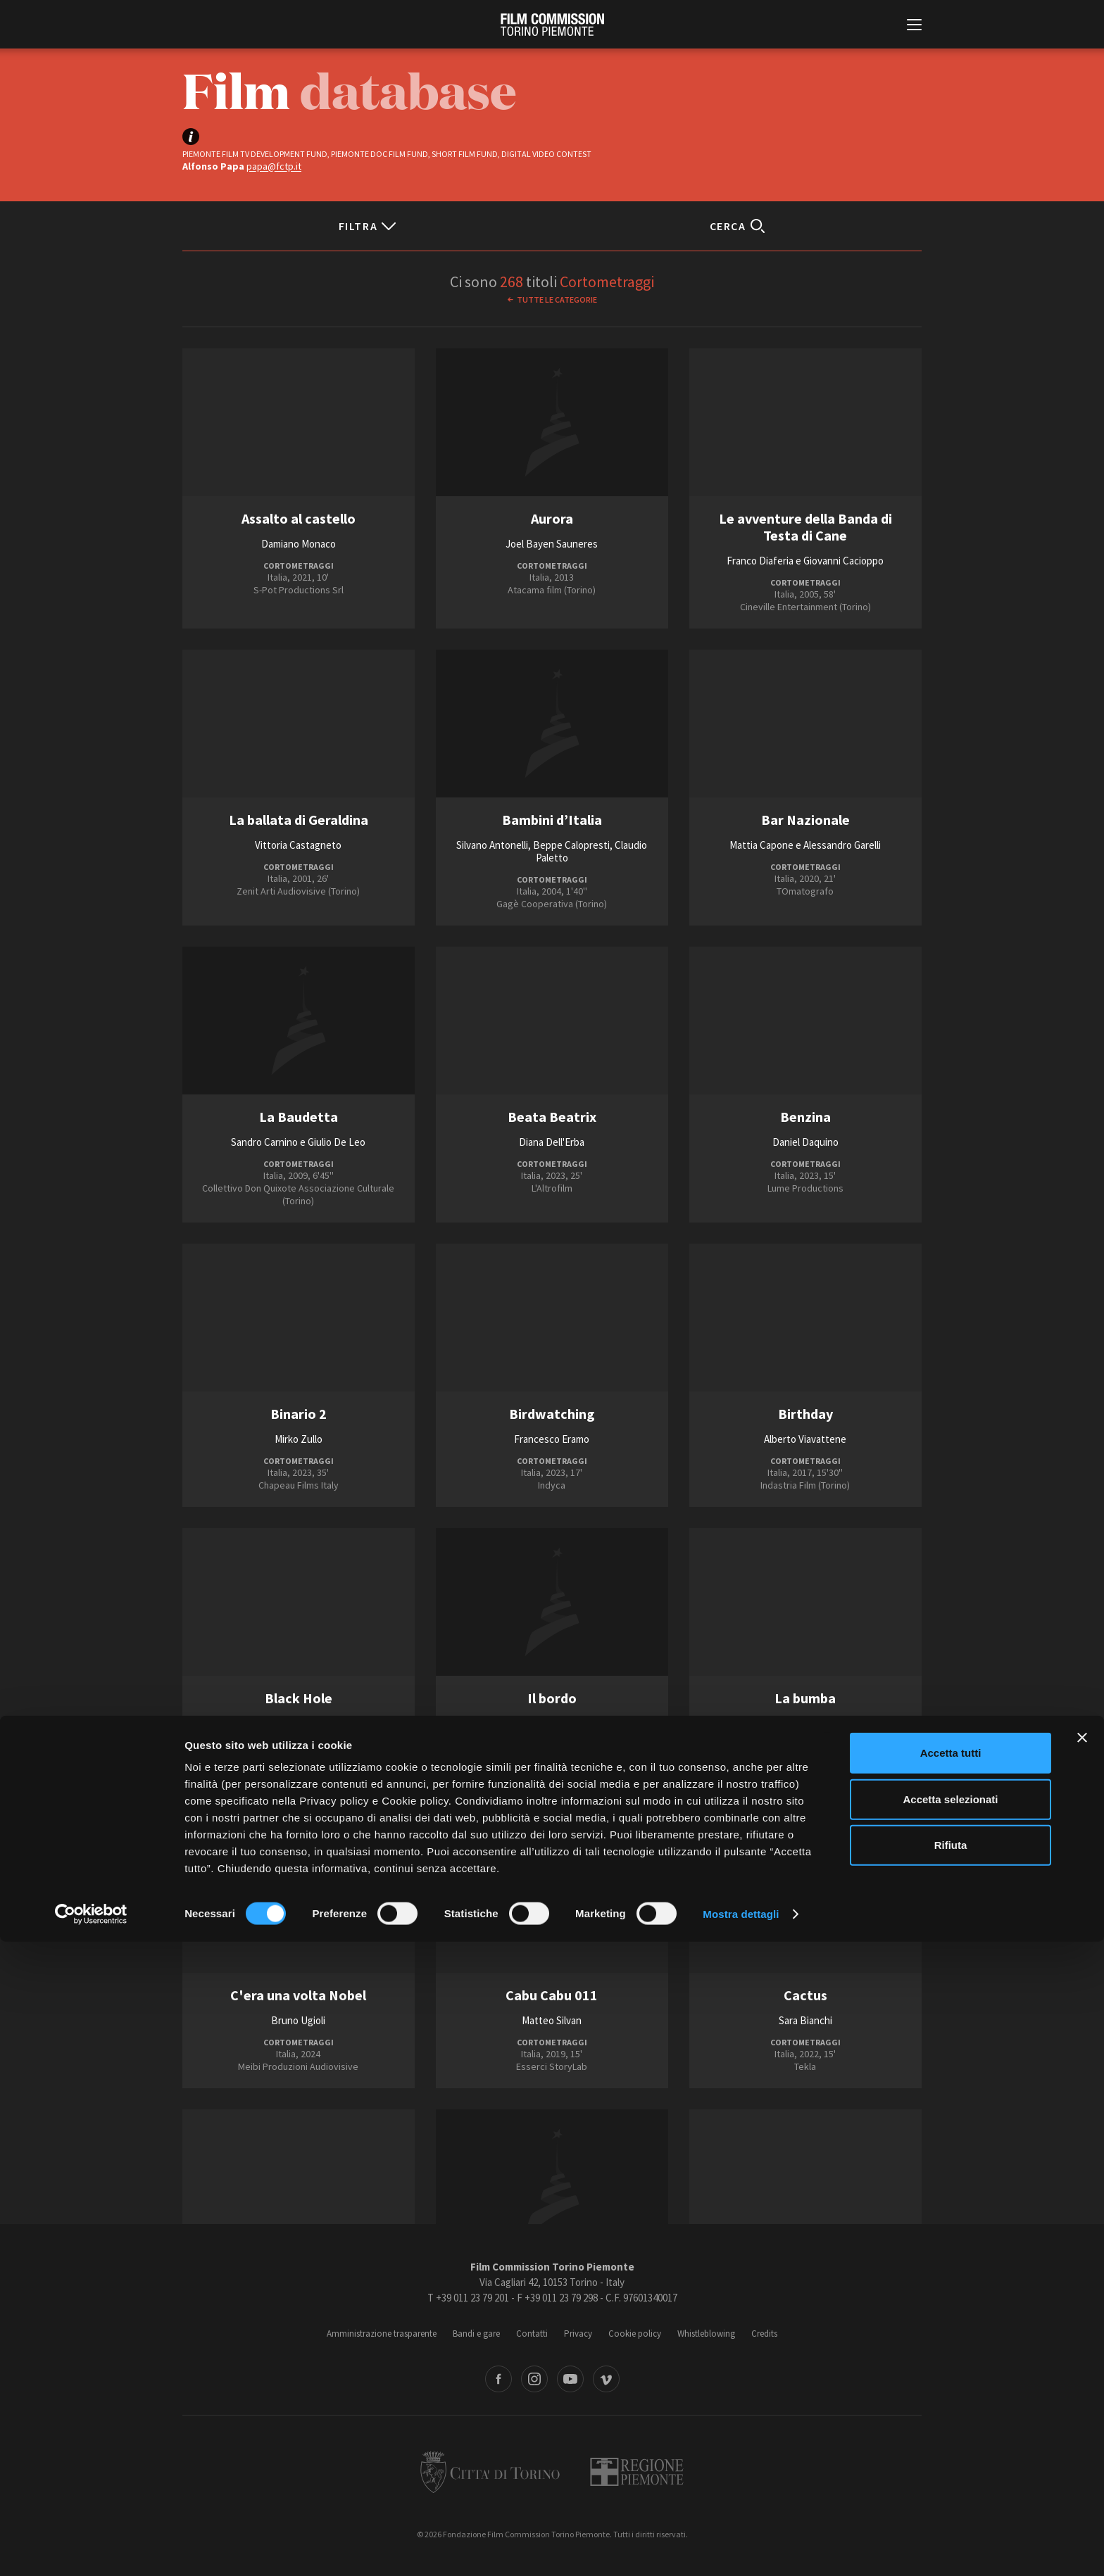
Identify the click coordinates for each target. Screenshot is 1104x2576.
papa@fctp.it (273, 166)
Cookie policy (634, 2334)
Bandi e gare (476, 2334)
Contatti (532, 2334)
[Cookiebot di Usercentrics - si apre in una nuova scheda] (91, 2548)
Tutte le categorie (557, 299)
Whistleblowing (706, 2334)
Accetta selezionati (950, 2433)
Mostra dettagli (741, 2548)
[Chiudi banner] (1082, 2372)
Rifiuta (950, 2479)
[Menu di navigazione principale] (914, 26)
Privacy (578, 2334)
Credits (764, 2334)
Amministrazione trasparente (382, 2334)
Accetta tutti (950, 2387)
